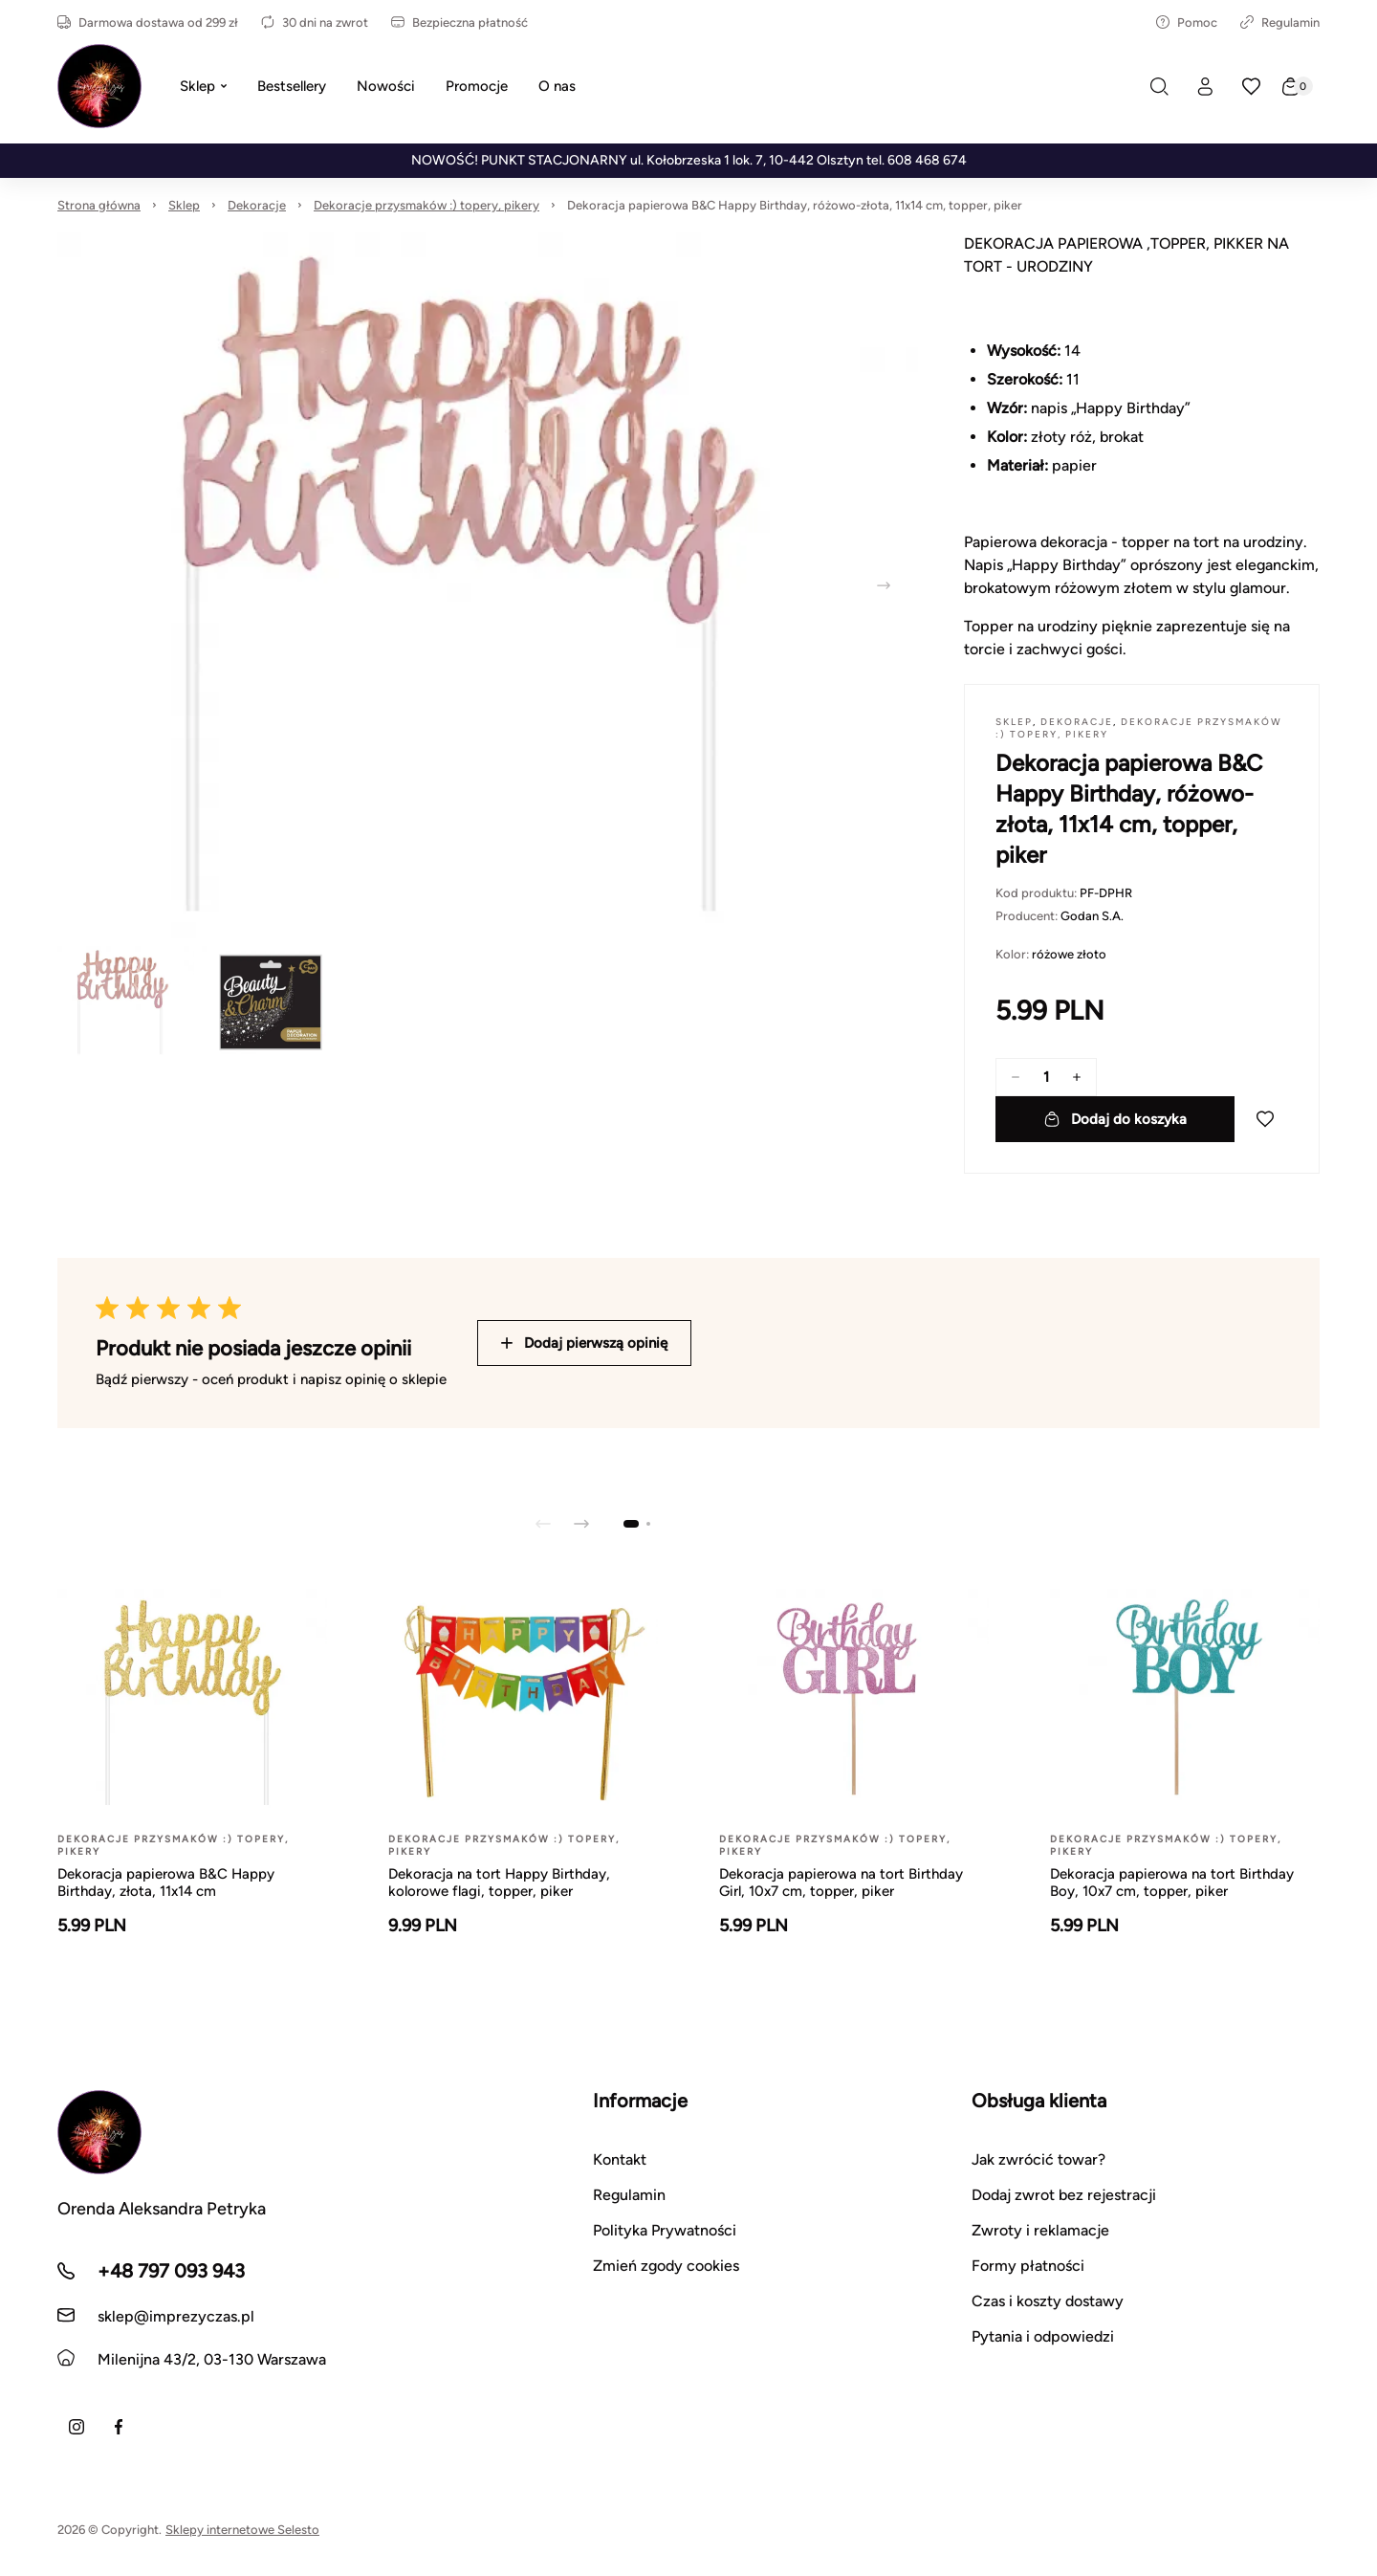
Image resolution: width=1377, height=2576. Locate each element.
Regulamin (1280, 22)
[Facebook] (118, 2427)
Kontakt (619, 2159)
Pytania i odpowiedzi (1043, 2336)
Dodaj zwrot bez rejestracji (1064, 2195)
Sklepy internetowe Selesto (242, 2529)
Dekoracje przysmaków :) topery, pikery (426, 205)
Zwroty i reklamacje (1040, 2230)
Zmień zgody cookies (666, 2266)
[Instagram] (76, 2427)
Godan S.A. (1092, 916)
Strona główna (99, 205)
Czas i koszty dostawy (1048, 2301)
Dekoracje (257, 205)
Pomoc (1186, 22)
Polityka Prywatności (664, 2230)
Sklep (184, 205)
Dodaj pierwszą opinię (584, 1343)
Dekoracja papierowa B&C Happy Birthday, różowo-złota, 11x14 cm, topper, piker (794, 205)
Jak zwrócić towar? (1038, 2159)
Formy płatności (1028, 2266)
